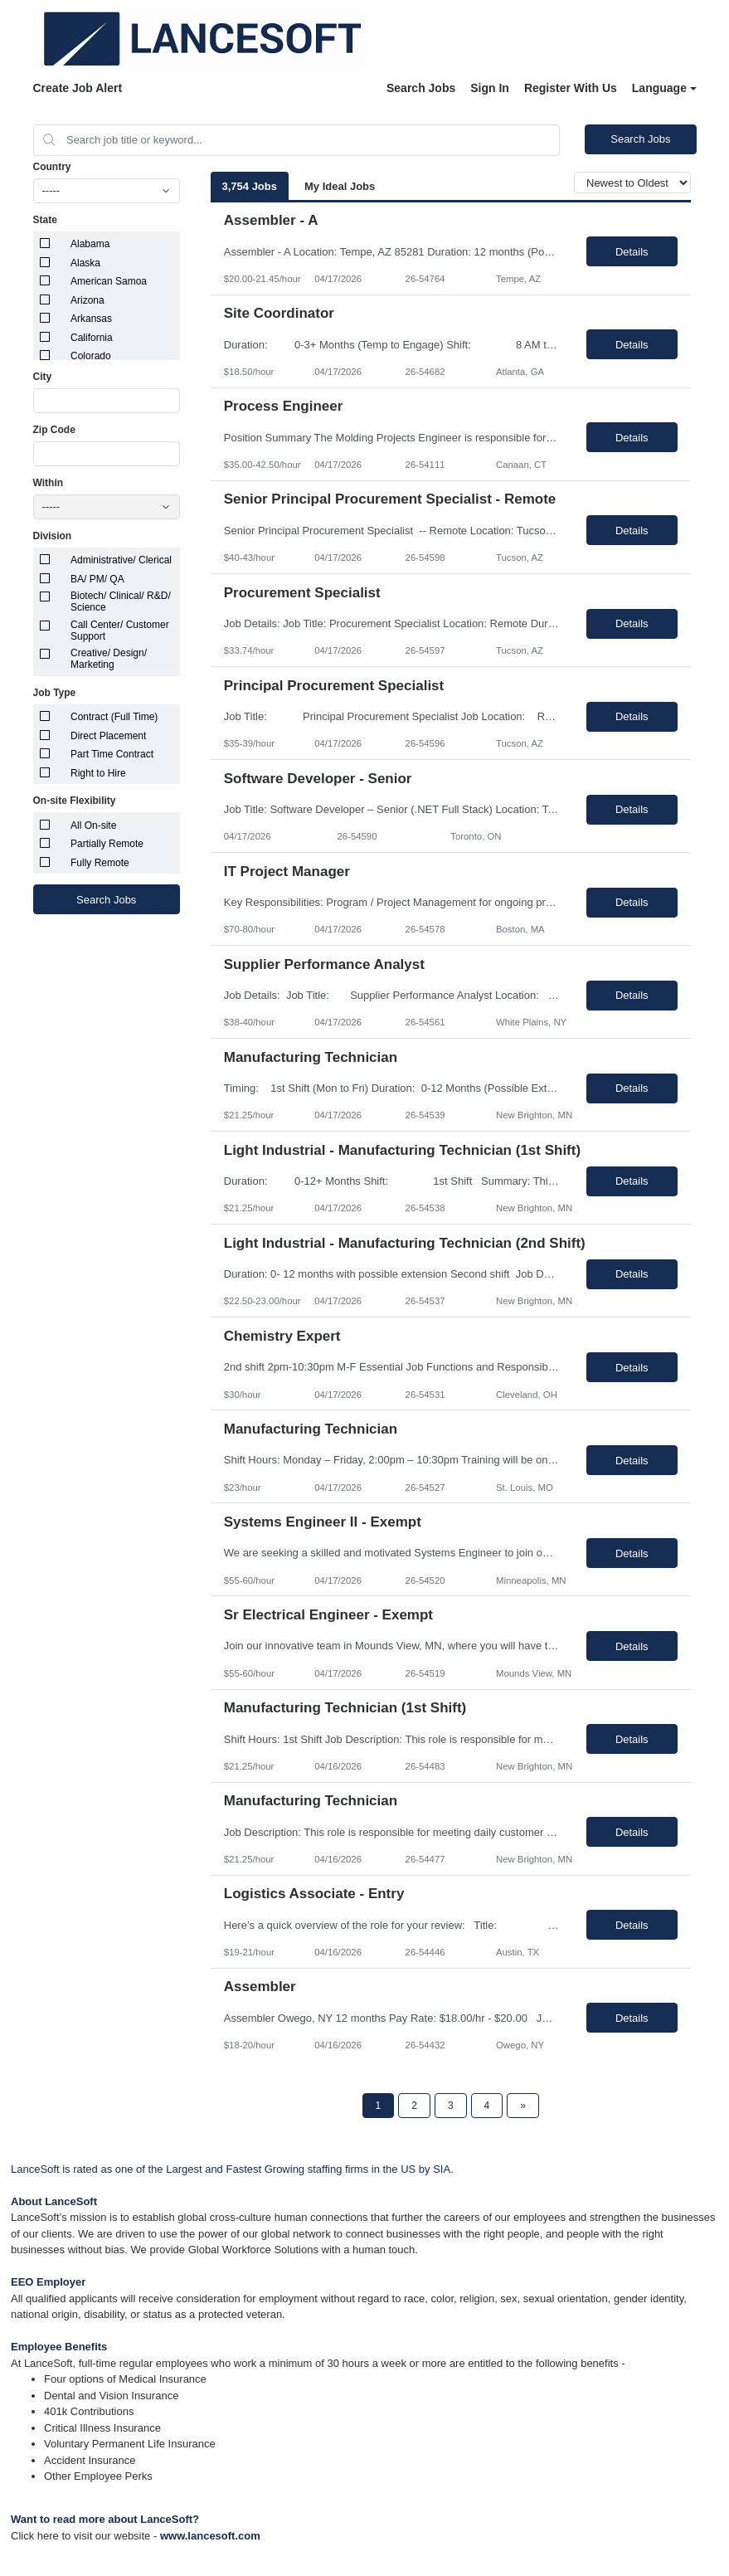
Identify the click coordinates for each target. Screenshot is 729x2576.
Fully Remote (99, 863)
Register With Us (570, 88)
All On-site (93, 825)
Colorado (90, 356)
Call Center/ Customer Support (119, 630)
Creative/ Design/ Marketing (108, 658)
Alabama (89, 244)
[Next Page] (523, 2105)
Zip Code (54, 430)
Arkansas (91, 318)
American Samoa (108, 281)
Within (48, 483)
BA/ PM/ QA (97, 579)
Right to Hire (98, 773)
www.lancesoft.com (210, 2536)
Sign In (489, 88)
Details (632, 252)
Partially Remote (106, 844)
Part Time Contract (111, 754)
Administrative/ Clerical (121, 560)
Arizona (87, 300)
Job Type (54, 693)
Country (52, 167)
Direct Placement (108, 736)
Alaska (85, 263)
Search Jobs (420, 88)
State (45, 220)
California (91, 337)
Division (52, 536)
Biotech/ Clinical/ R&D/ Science (120, 601)
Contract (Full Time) (114, 717)
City (42, 376)
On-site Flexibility (74, 800)
